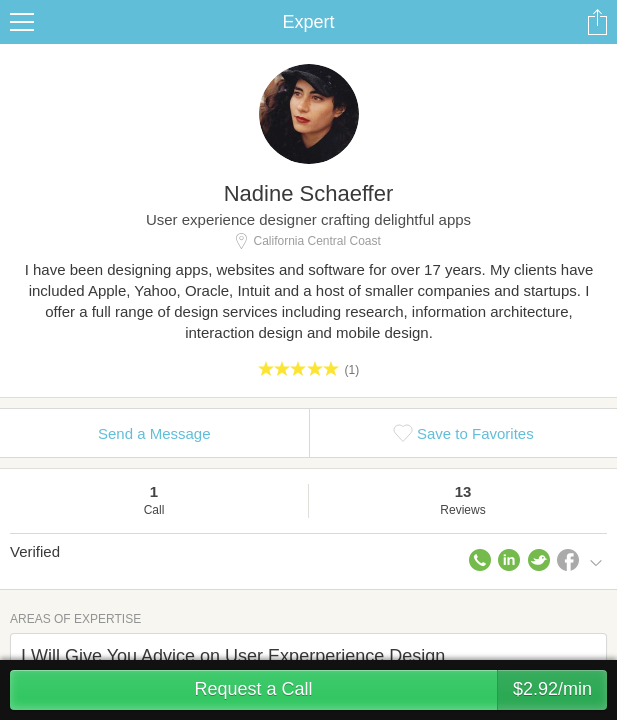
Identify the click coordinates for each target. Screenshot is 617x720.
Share (597, 22)
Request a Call (400, 690)
